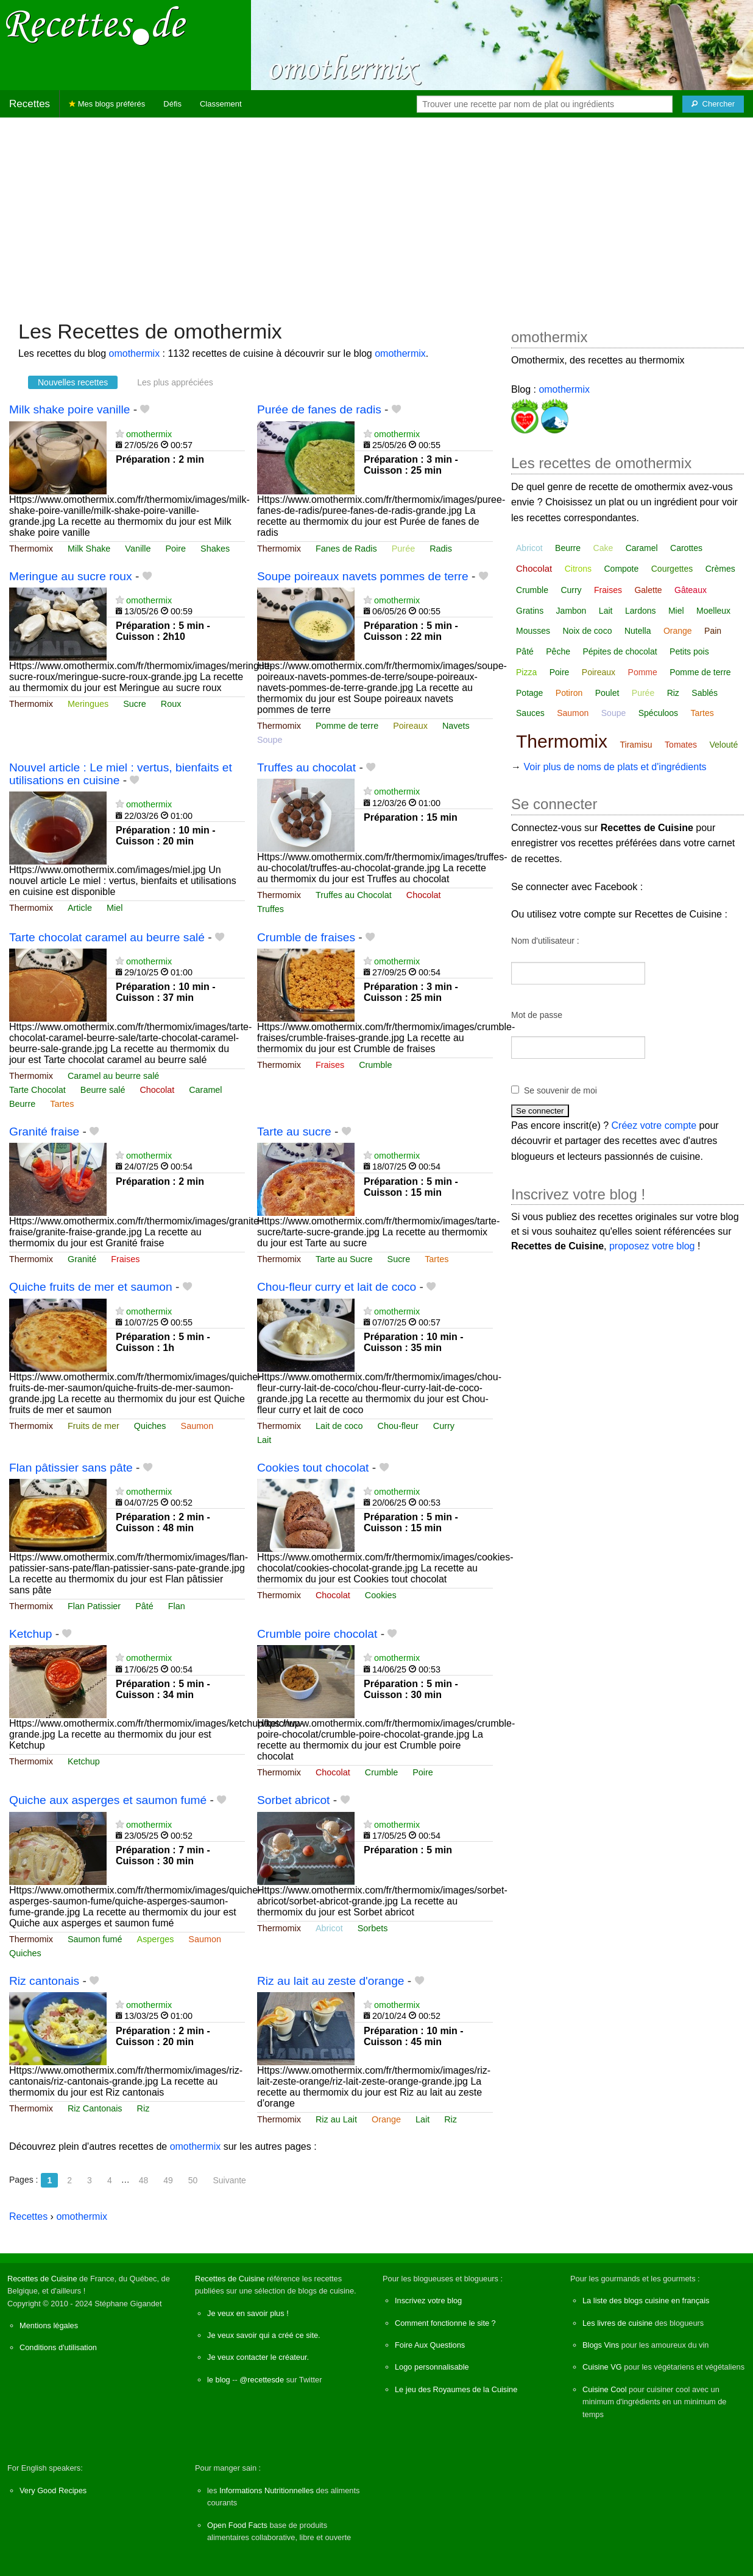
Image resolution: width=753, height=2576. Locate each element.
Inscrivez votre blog (428, 2300)
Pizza (526, 672)
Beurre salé (102, 1090)
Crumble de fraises (306, 937)
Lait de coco (339, 1426)
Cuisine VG (602, 2366)
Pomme (642, 672)
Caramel (205, 1090)
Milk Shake (89, 548)
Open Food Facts (237, 2525)
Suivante (229, 2180)
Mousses (533, 631)
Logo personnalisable (432, 2366)
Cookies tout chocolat (313, 1467)
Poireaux (410, 726)
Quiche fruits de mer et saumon (90, 1286)
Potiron (569, 693)
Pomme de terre (347, 726)
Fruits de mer (93, 1426)
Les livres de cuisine (617, 2323)
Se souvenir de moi (560, 1090)
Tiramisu (636, 744)
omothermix (134, 353)
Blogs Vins (600, 2345)
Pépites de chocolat (619, 651)
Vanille (137, 548)
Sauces (530, 713)
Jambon (571, 611)
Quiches (150, 1426)
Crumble (375, 1065)
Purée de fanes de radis (319, 409)
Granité (82, 1259)
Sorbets (373, 1928)
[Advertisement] (376, 212)
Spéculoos (658, 713)
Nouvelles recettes (73, 382)
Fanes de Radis (346, 548)
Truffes (270, 909)
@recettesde (261, 2379)
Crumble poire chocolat (317, 1633)
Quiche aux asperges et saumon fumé (108, 1800)
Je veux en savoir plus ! (248, 2313)
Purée (403, 548)
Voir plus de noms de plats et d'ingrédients (614, 767)
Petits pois (689, 651)
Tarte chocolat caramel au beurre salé (107, 937)
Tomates (681, 744)
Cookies (381, 1595)
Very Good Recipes (53, 2490)
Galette (648, 590)
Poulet (607, 693)
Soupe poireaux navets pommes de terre (362, 576)
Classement (221, 103)
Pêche (558, 651)
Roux (171, 704)
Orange (386, 2119)
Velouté (723, 744)
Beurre (22, 1104)
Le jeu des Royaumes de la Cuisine (456, 2389)
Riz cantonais (44, 1980)
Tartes (62, 1104)
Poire (176, 548)
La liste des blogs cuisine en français (645, 2300)
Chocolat (423, 895)
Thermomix (31, 548)
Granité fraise (44, 1131)
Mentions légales (48, 2325)
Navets (456, 726)
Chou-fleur (398, 1426)
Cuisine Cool (604, 2389)
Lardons (640, 611)
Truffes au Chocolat (354, 895)
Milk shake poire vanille (69, 409)
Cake (603, 548)
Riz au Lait (336, 2119)
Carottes (686, 548)
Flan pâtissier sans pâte (71, 1467)
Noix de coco (587, 631)
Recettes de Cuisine (42, 2278)
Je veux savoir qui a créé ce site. (263, 2335)
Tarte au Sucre (344, 1259)
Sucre (134, 704)
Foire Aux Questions (430, 2345)
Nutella (637, 631)
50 (193, 2180)
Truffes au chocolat (306, 767)
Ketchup (30, 1633)
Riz (143, 2108)
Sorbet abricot (293, 1800)
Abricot (329, 1928)
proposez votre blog (652, 1246)
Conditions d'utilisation (58, 2347)
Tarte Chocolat (37, 1090)
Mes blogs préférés (107, 103)
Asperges (155, 1939)
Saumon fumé (95, 1939)
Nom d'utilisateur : (545, 941)
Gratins (529, 611)
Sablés (704, 693)
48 (144, 2180)
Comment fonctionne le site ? (445, 2323)
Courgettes (672, 569)
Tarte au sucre (294, 1131)
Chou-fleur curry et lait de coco (336, 1286)
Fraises (330, 1065)
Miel (114, 908)
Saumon (197, 1426)
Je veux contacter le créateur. (258, 2357)
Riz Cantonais (95, 2108)
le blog (218, 2379)
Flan (176, 1606)
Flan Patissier (94, 1606)
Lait (264, 1440)
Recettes (29, 104)
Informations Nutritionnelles (266, 2490)
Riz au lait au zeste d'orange (331, 1980)
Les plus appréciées (175, 382)
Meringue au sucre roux (70, 576)
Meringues (88, 704)
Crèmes (720, 569)
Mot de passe (536, 1015)
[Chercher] (713, 104)
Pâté (144, 1606)
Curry (443, 1426)
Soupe (270, 740)
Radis (441, 548)
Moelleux (713, 611)
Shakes (215, 548)
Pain (712, 631)
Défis (172, 103)
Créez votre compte (654, 1125)
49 (168, 2180)
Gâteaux (690, 590)
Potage (529, 693)
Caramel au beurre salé (113, 1076)
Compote (621, 569)
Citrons (578, 569)
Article (80, 908)
